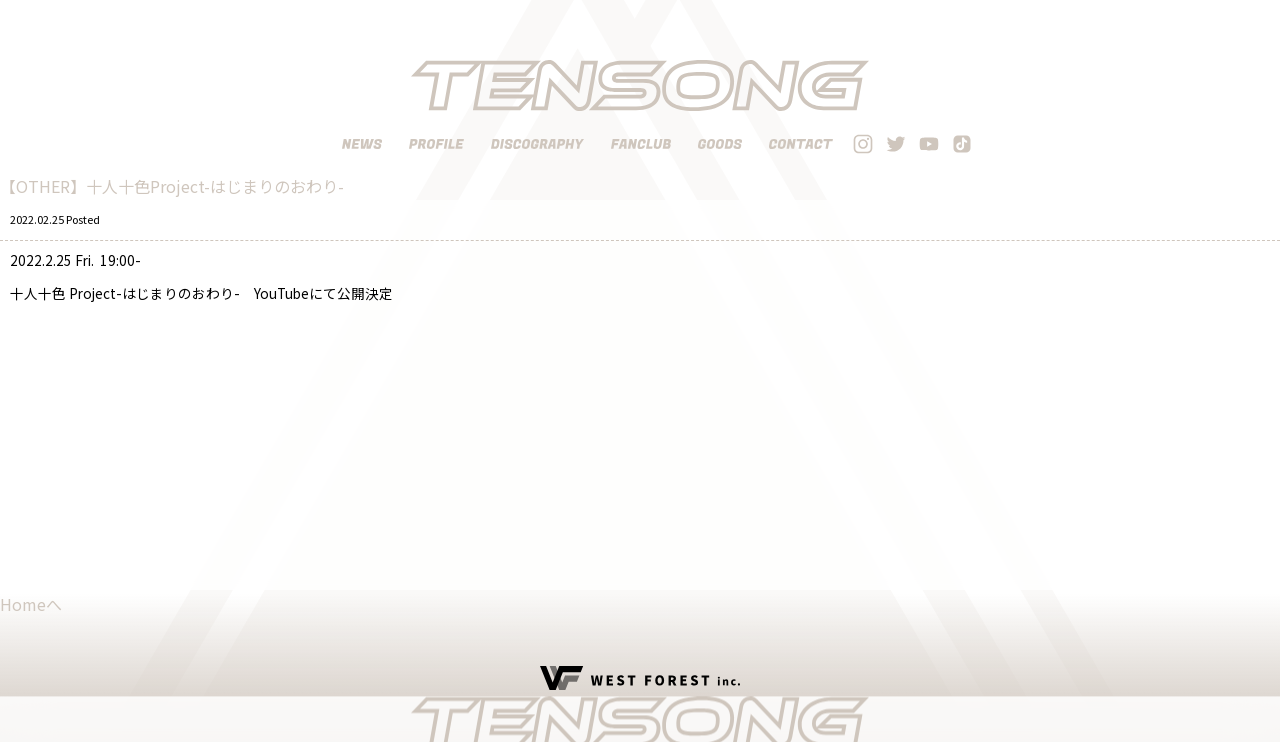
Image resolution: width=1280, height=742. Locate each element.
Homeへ (31, 604)
